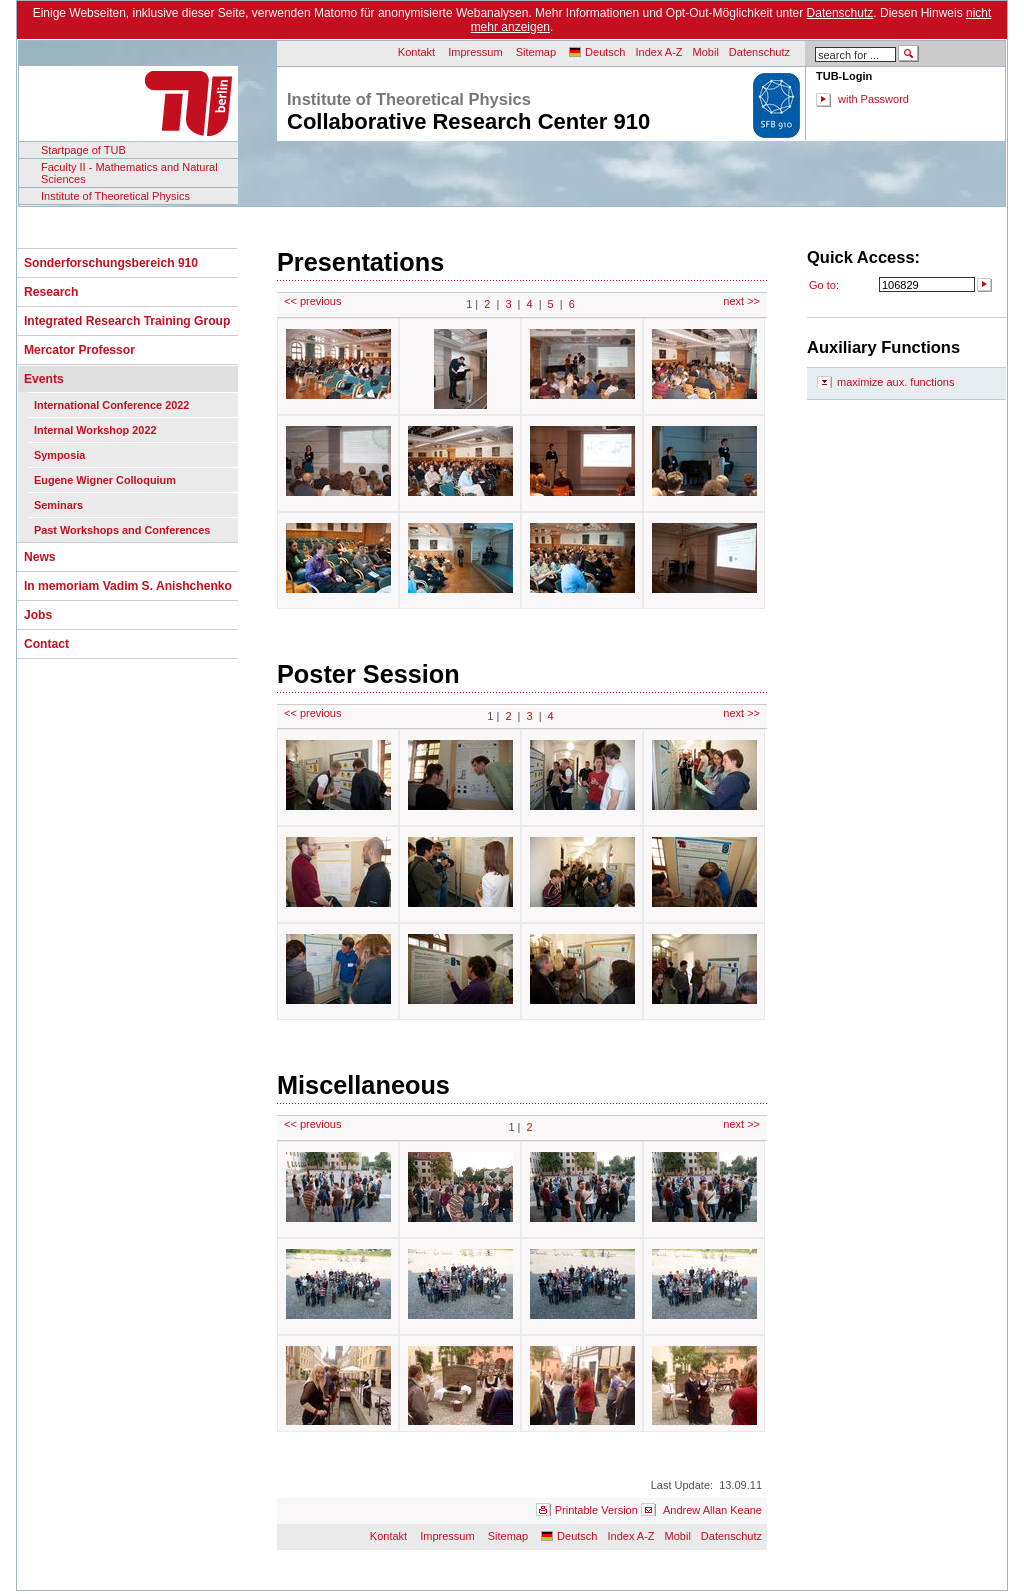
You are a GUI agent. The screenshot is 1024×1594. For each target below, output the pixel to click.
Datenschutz (840, 13)
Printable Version (596, 1510)
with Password (873, 99)
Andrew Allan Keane (712, 1510)
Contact (46, 644)
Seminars (58, 505)
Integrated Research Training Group (127, 321)
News (40, 557)
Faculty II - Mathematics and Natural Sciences (129, 173)
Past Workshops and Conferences (122, 530)
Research (51, 292)
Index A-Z (658, 52)
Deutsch (605, 52)
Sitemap (536, 52)
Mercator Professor (79, 350)
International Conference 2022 (111, 405)
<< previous (312, 301)
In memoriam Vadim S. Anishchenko (128, 586)
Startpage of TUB (83, 150)
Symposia (59, 455)
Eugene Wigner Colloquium (105, 480)
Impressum (475, 52)
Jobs (38, 615)
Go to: (824, 285)
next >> (741, 301)
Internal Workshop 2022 (95, 430)
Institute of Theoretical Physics (115, 196)
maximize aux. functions (895, 382)
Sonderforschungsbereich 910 (111, 263)
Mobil (706, 52)
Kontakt (416, 52)
